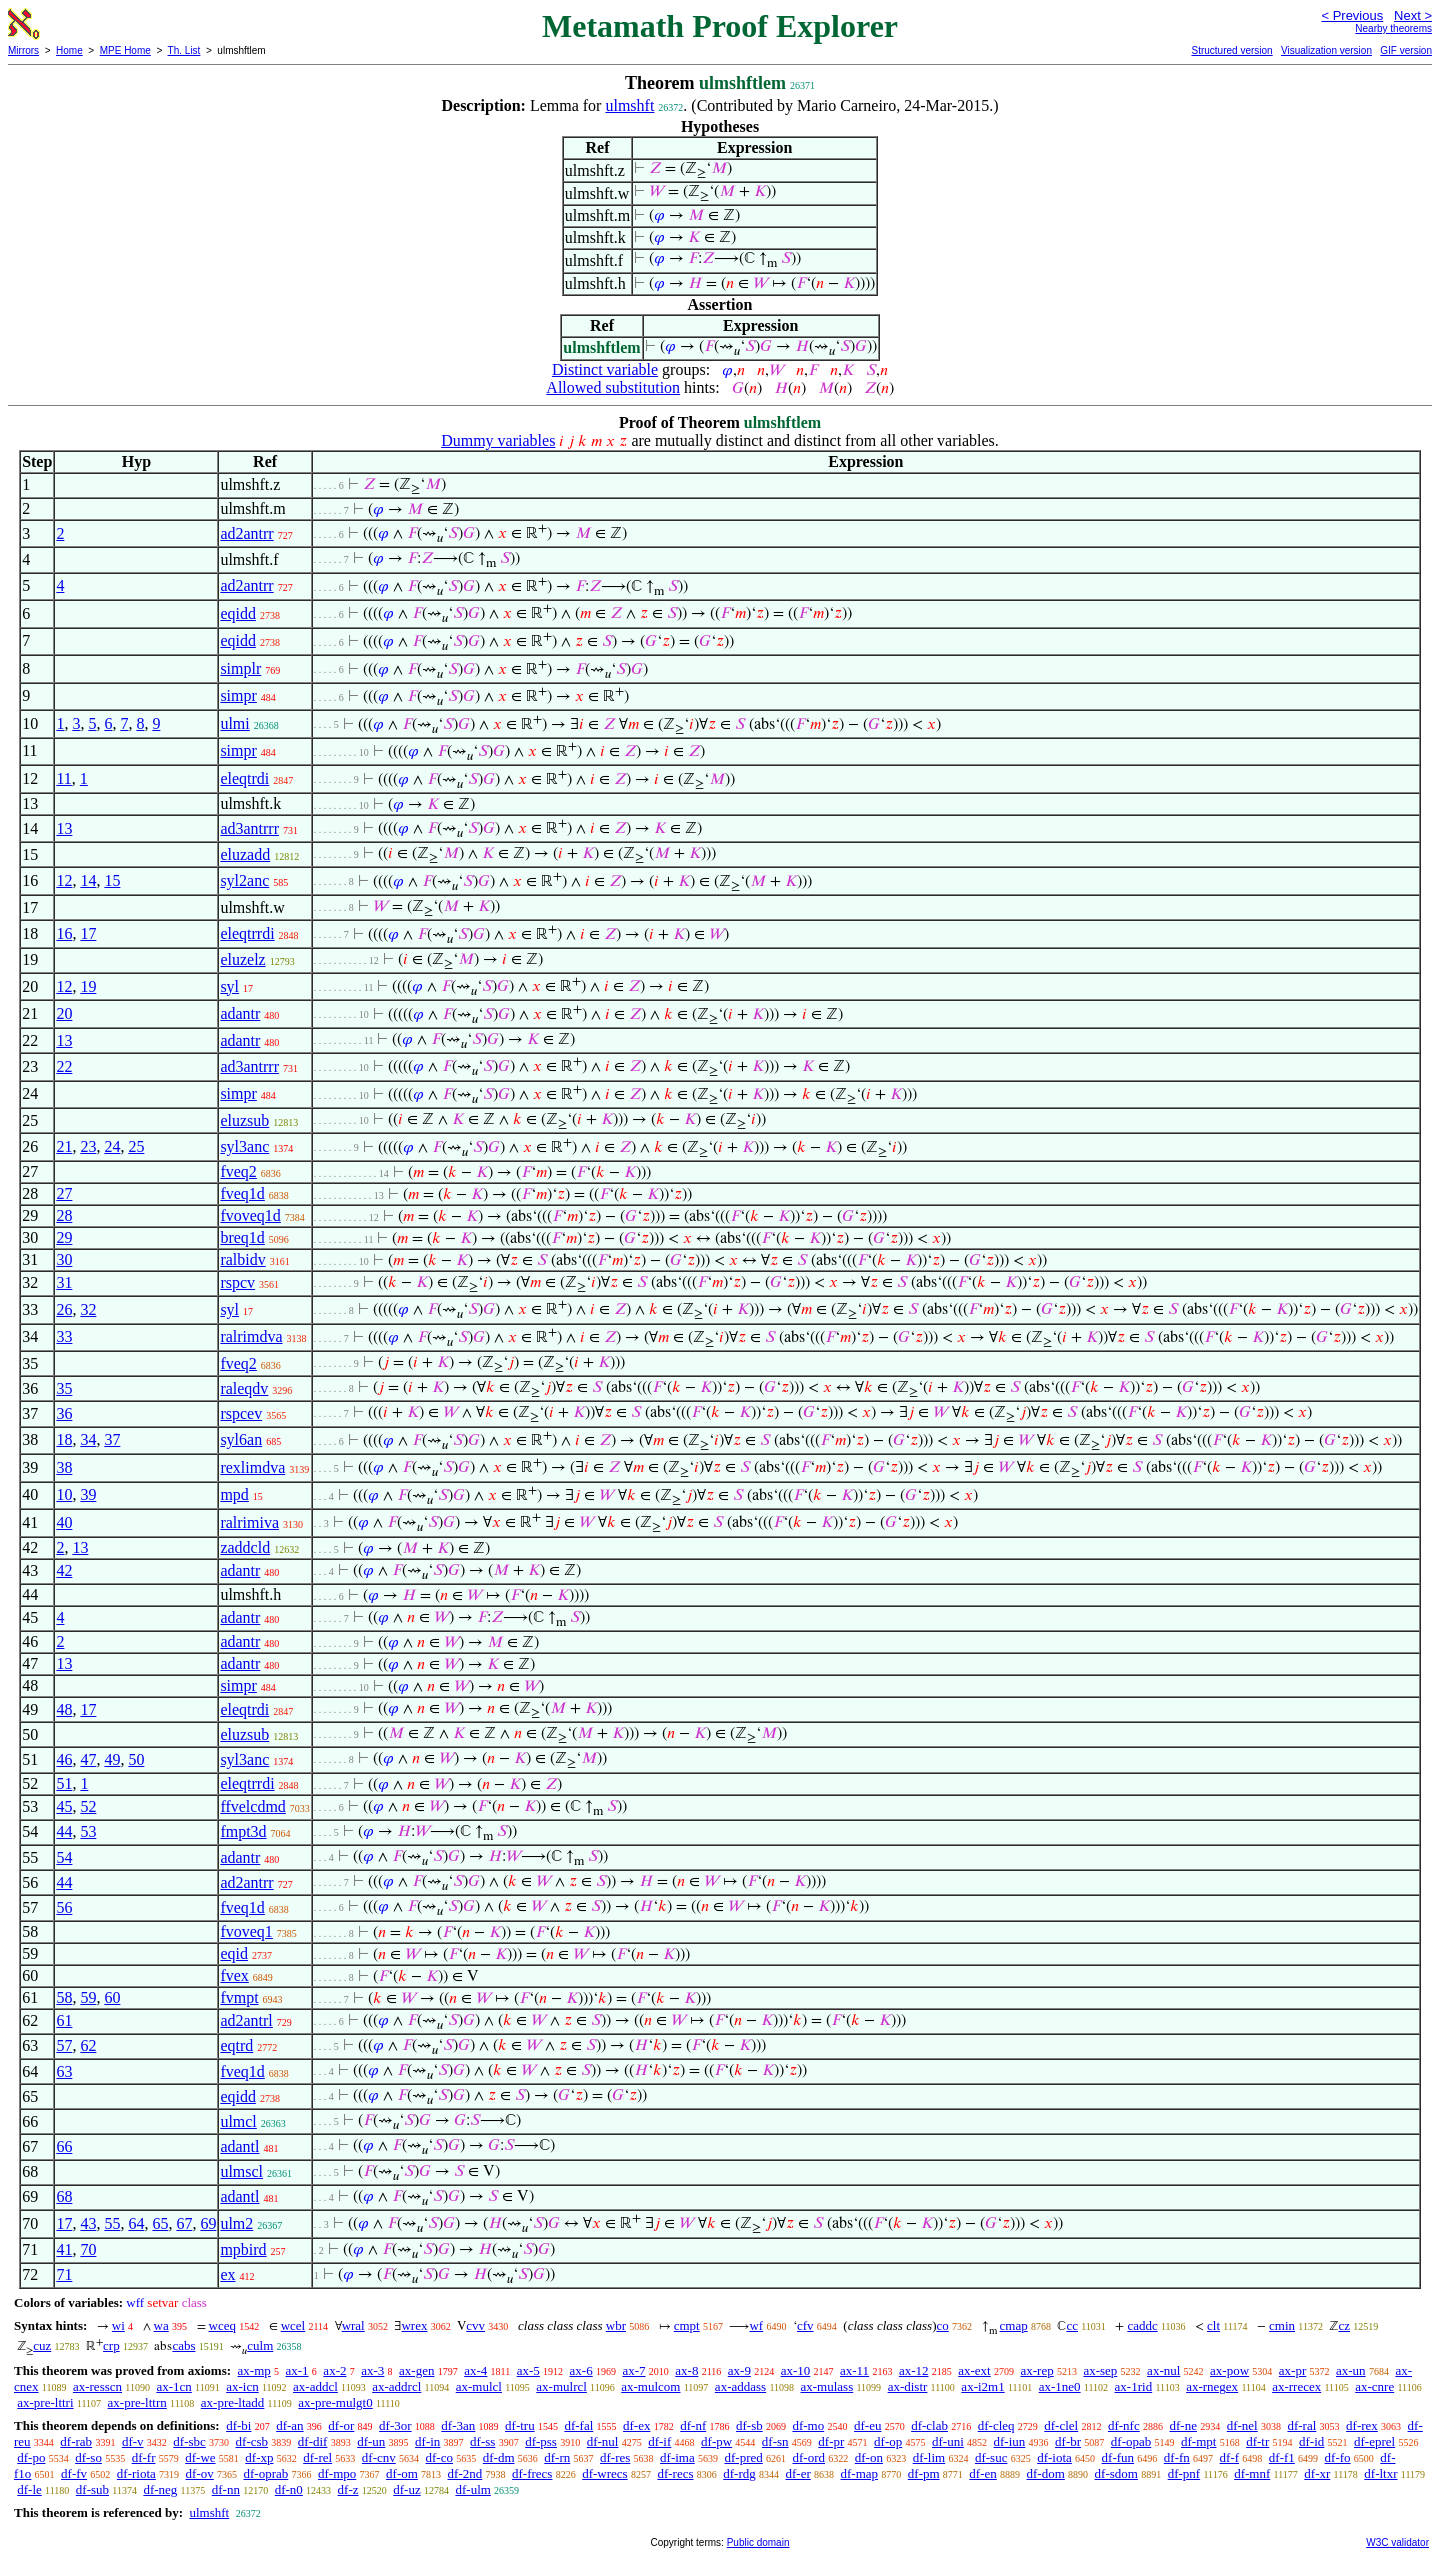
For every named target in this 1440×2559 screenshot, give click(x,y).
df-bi (238, 2425)
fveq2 (238, 1171)
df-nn (226, 2489)
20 (64, 1013)
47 (88, 1759)
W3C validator (1397, 2542)
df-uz (406, 2489)
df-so (88, 2457)
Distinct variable (605, 369)
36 (64, 1413)
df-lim (929, 2457)
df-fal (578, 2425)
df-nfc (1124, 2425)
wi (118, 2325)
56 (64, 1907)
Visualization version (1326, 50)
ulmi (234, 723)
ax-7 (633, 2370)
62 (88, 2045)
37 (112, 1439)
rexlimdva (252, 1467)
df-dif (313, 2441)
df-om (402, 2473)
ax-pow (1229, 2370)
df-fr (144, 2457)
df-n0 (289, 2489)
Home (69, 50)
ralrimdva (251, 1336)
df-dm (499, 2457)
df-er (798, 2473)
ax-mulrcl (561, 2386)
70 (88, 2249)
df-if (659, 2441)
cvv (475, 2325)
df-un (371, 2441)
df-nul (603, 2441)
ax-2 (334, 2370)
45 (64, 1806)
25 (136, 1146)
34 (88, 1439)
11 (63, 778)
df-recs (675, 2473)
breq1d (242, 1237)
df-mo (808, 2425)
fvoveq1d (250, 1215)
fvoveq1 (246, 1931)
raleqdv (244, 1388)
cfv (805, 2325)
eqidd (238, 613)
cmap (1014, 2325)
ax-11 (854, 2370)
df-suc (991, 2457)
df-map (860, 2473)
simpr (238, 695)
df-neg (160, 2489)
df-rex (1362, 2425)
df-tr (1257, 2441)
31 (64, 1282)
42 (64, 1570)
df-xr (1317, 2473)
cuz (42, 2345)
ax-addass (740, 2386)
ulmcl (238, 2121)
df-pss (541, 2441)
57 (64, 2045)
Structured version (1231, 50)
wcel (293, 2325)
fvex (234, 1975)
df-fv (74, 2473)
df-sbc (189, 2441)
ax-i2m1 (982, 2386)
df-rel (317, 2457)
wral (353, 2325)
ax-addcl (315, 2386)
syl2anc (244, 880)
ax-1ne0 (1060, 2386)
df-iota (1054, 2457)
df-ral (1301, 2425)
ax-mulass (827, 2386)
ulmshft (629, 105)
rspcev (241, 1413)
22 (64, 1066)
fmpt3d (243, 1831)
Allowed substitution (613, 387)
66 (64, 2146)
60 (112, 1997)
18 (64, 1439)
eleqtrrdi (247, 933)
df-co (439, 2457)
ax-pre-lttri (45, 2402)
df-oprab (266, 2473)
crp (111, 2345)
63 (64, 2071)
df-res (615, 2457)
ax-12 (914, 2370)
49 (112, 1759)
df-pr (831, 2441)
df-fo (1338, 2457)
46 (64, 1759)
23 (88, 1146)
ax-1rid (1134, 2386)
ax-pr (1292, 2370)
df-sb (749, 2425)
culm (260, 2345)
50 (136, 1759)
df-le (29, 2489)
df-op (888, 2441)
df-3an (458, 2425)
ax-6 (581, 2370)
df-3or (395, 2425)
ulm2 (236, 2223)
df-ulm (472, 2489)
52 (88, 1806)
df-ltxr (1380, 2473)
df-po (31, 2457)
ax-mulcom (650, 2386)
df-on (869, 2457)
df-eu (867, 2425)
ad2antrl (246, 2020)
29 (64, 1237)
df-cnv (379, 2457)
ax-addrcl (396, 2386)
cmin (1282, 2325)
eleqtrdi (244, 778)
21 (64, 1146)
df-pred (743, 2457)
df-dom (1046, 2473)
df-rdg (739, 2473)
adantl (239, 2146)
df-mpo (337, 2473)
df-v (133, 2441)
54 (64, 1857)
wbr (616, 2325)
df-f (1230, 2457)
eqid (234, 1953)
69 (208, 2223)
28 (64, 1215)
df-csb (252, 2441)
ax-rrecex (1296, 2386)
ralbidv (242, 1259)
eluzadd (245, 854)
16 (64, 933)
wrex (414, 2325)
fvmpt (239, 1997)
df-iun (1010, 2441)
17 (88, 933)
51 (64, 1783)
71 (64, 2274)
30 (64, 1259)
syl (229, 986)
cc (1072, 2325)
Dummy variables (498, 440)
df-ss (482, 2441)
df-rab (76, 2441)
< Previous (1352, 15)
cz (1344, 2325)
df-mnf (1252, 2473)
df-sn (775, 2441)
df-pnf (1184, 2473)
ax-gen (416, 2370)
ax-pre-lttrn (137, 2402)
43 (88, 2223)
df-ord (809, 2457)
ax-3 (372, 2370)
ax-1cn (173, 2386)
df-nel (1242, 2425)
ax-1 (297, 2370)
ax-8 (686, 2370)
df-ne (1182, 2425)
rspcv (237, 1282)
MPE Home (125, 50)
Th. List (184, 50)
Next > (1413, 15)
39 (88, 1494)
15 (112, 880)
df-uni (948, 2441)
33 (64, 1336)
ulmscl (241, 2171)
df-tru (520, 2425)
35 (64, 1388)
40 (64, 1522)
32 (88, 1309)
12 (64, 880)
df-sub (92, 2489)
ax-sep (1100, 2370)
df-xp (259, 2457)
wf (756, 2325)
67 (184, 2223)
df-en (982, 2473)
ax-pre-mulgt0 (335, 2402)
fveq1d (242, 1193)
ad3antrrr (249, 828)
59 (88, 1997)
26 (64, 1309)
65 (160, 2223)
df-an (289, 2425)
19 (88, 986)
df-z (348, 2489)
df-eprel (1374, 2441)
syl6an (241, 1439)
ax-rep (1036, 2370)
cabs (183, 2345)
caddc (1142, 2325)
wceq (222, 2325)
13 (64, 828)
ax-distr (908, 2386)
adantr (240, 1013)
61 (64, 2020)
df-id (1311, 2441)
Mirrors (23, 50)
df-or (341, 2425)
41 (64, 2249)
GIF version (1406, 50)
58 (64, 1997)
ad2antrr (246, 533)
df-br (1068, 2441)
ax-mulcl (479, 2386)
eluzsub (244, 1120)
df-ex (636, 2425)
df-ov (200, 2473)
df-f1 (1282, 2457)
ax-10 (796, 2370)
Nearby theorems (1393, 28)
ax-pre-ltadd (233, 2402)
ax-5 (528, 2370)
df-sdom (1116, 2473)
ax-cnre (1374, 2386)
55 (112, 2223)
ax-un (1351, 2370)
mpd (234, 1494)
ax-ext (974, 2370)
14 (88, 880)
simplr (240, 668)
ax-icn (242, 2386)
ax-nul (1163, 2370)
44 (64, 1831)
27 (64, 1193)
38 (64, 1467)
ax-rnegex (1212, 2386)
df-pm (924, 2473)
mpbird (243, 2249)
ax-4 (475, 2370)
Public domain (758, 2542)
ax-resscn (97, 2386)
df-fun (1118, 2457)
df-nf (693, 2425)
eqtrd (236, 2045)
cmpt (687, 2325)
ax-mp (254, 2370)
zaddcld (245, 1547)
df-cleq (996, 2425)
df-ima (677, 2457)
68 (64, 2196)
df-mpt (1198, 2441)
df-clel (1061, 2425)
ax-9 (739, 2370)
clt (1213, 2325)
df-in (427, 2441)
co (943, 2325)
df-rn (557, 2457)
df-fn (1177, 2457)
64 (136, 2223)
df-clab (929, 2425)
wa (161, 2325)
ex (227, 2274)
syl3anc (244, 1146)
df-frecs (532, 2473)
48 (64, 1709)
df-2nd (465, 2473)
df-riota (136, 2473)
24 (112, 1146)
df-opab (1131, 2441)
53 (88, 1831)
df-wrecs (604, 2473)
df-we (200, 2457)
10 (64, 1494)
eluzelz (242, 959)
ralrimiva (249, 1522)
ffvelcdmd (252, 1806)
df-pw (716, 2441)
